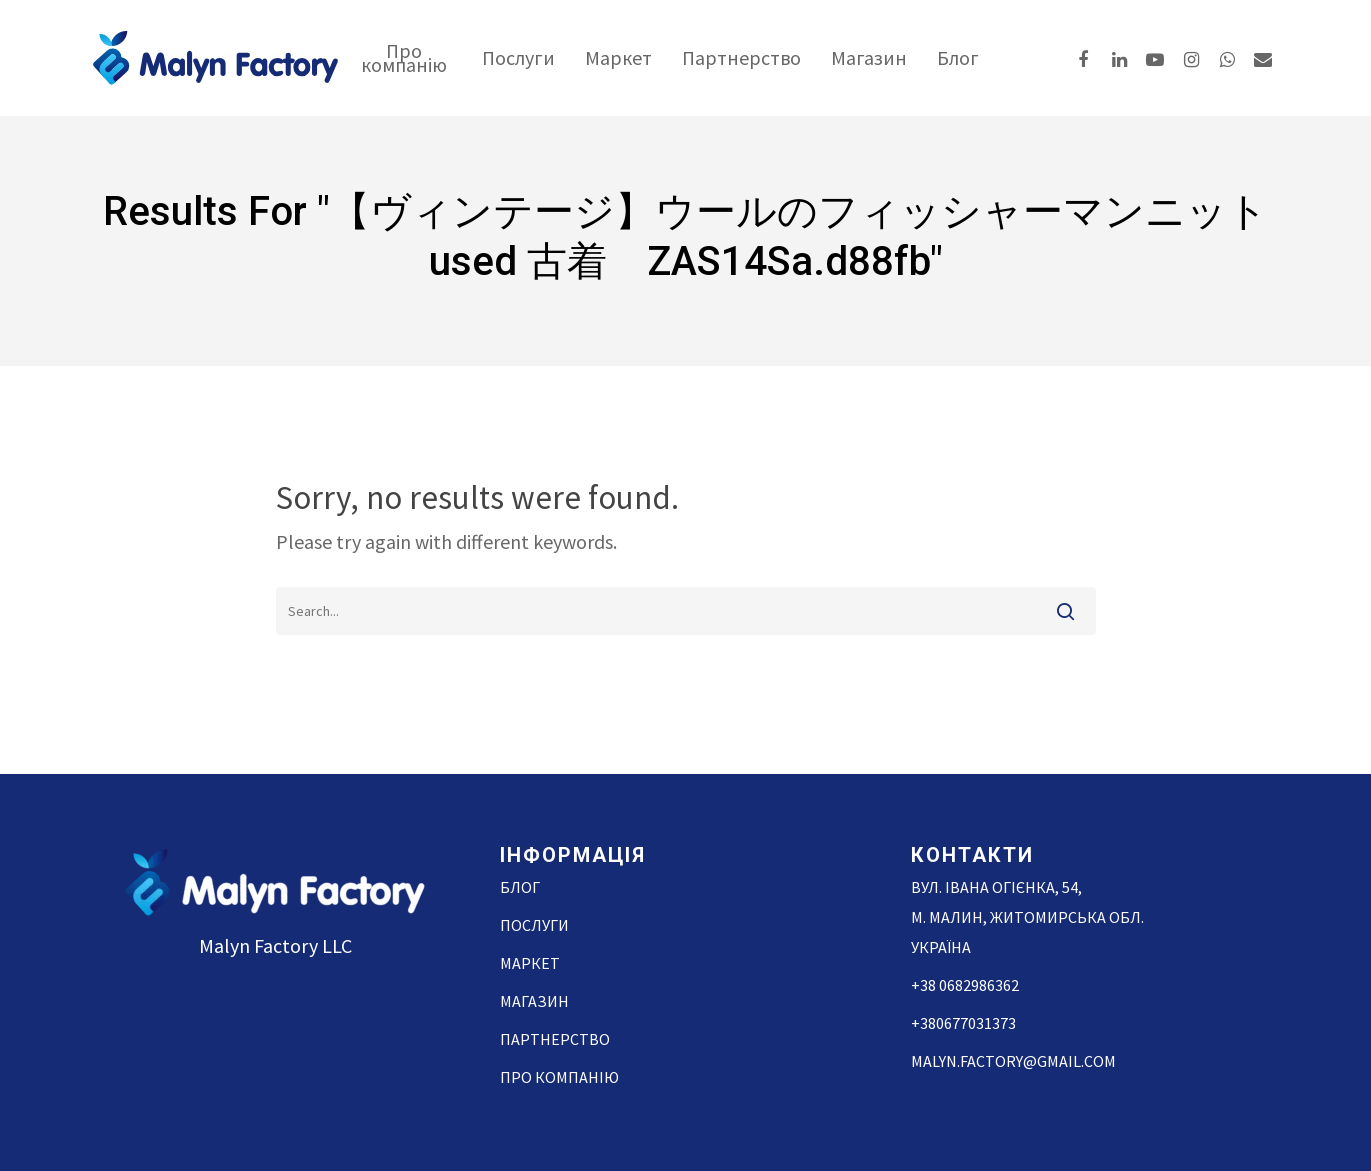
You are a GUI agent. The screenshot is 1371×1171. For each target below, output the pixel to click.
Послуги (518, 58)
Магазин (869, 58)
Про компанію (404, 58)
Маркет (618, 58)
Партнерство (741, 58)
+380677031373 (963, 1023)
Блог (958, 58)
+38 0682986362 (965, 985)
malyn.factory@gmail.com (1013, 1061)
